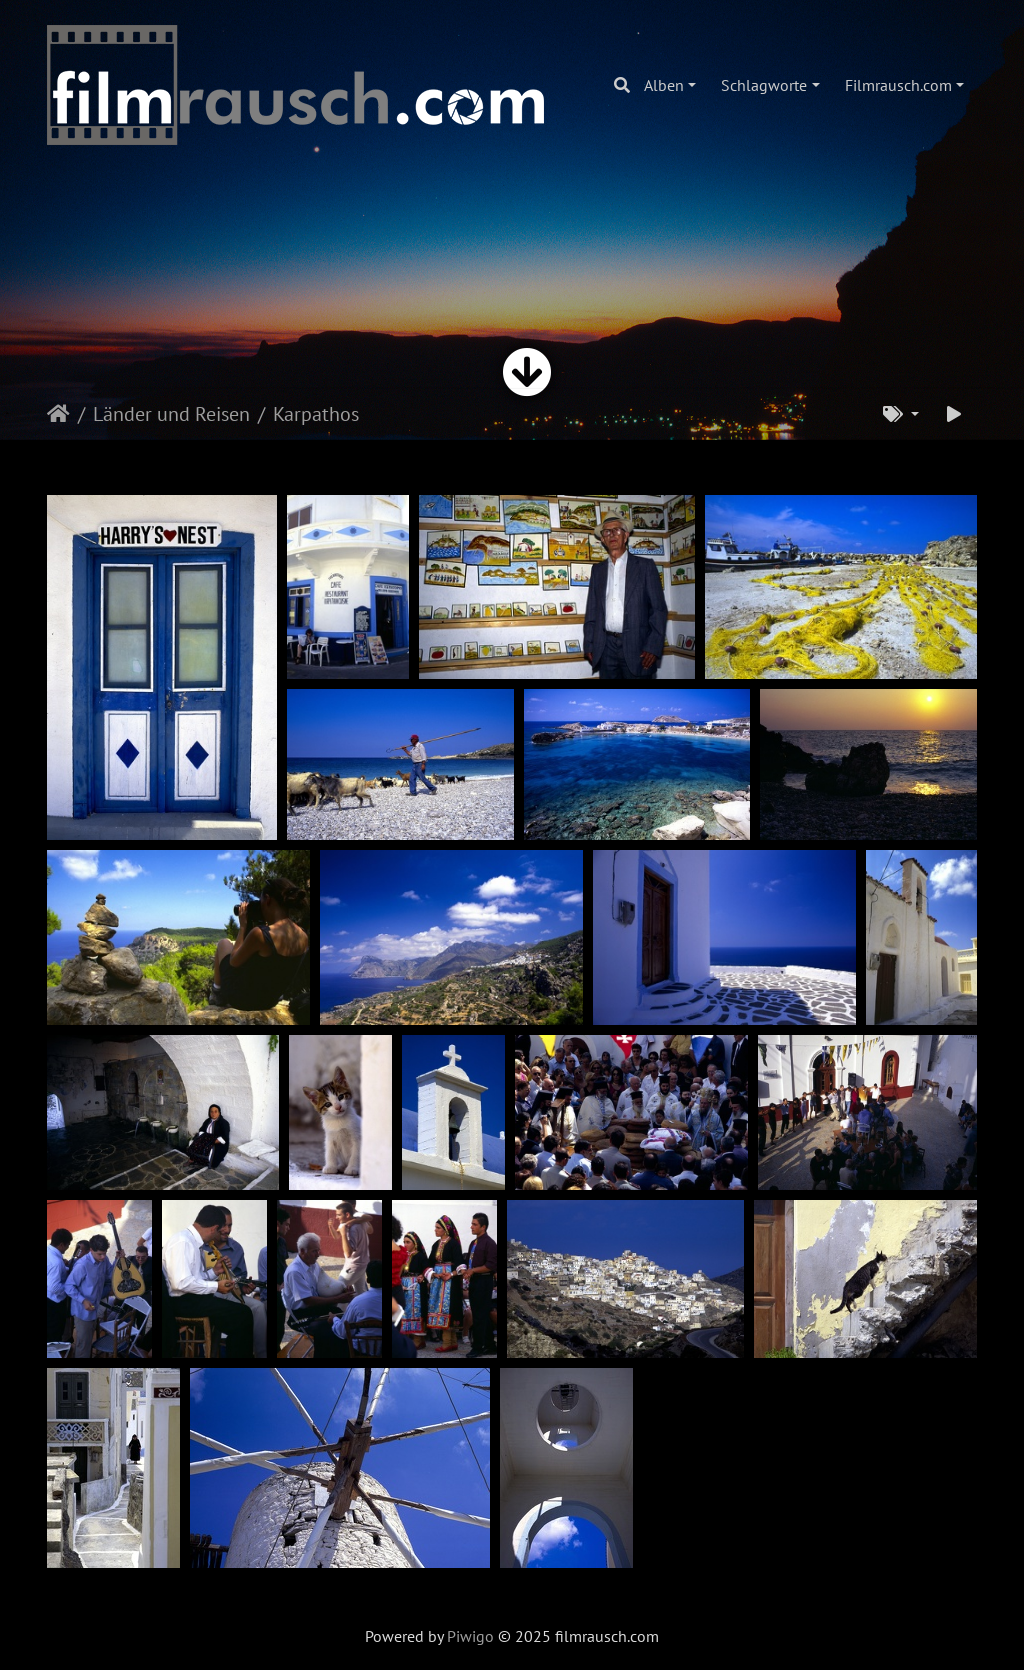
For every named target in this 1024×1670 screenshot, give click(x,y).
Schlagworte (764, 85)
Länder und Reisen (171, 414)
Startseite (58, 414)
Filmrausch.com (898, 85)
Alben (664, 85)
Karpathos (316, 414)
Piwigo (470, 1636)
